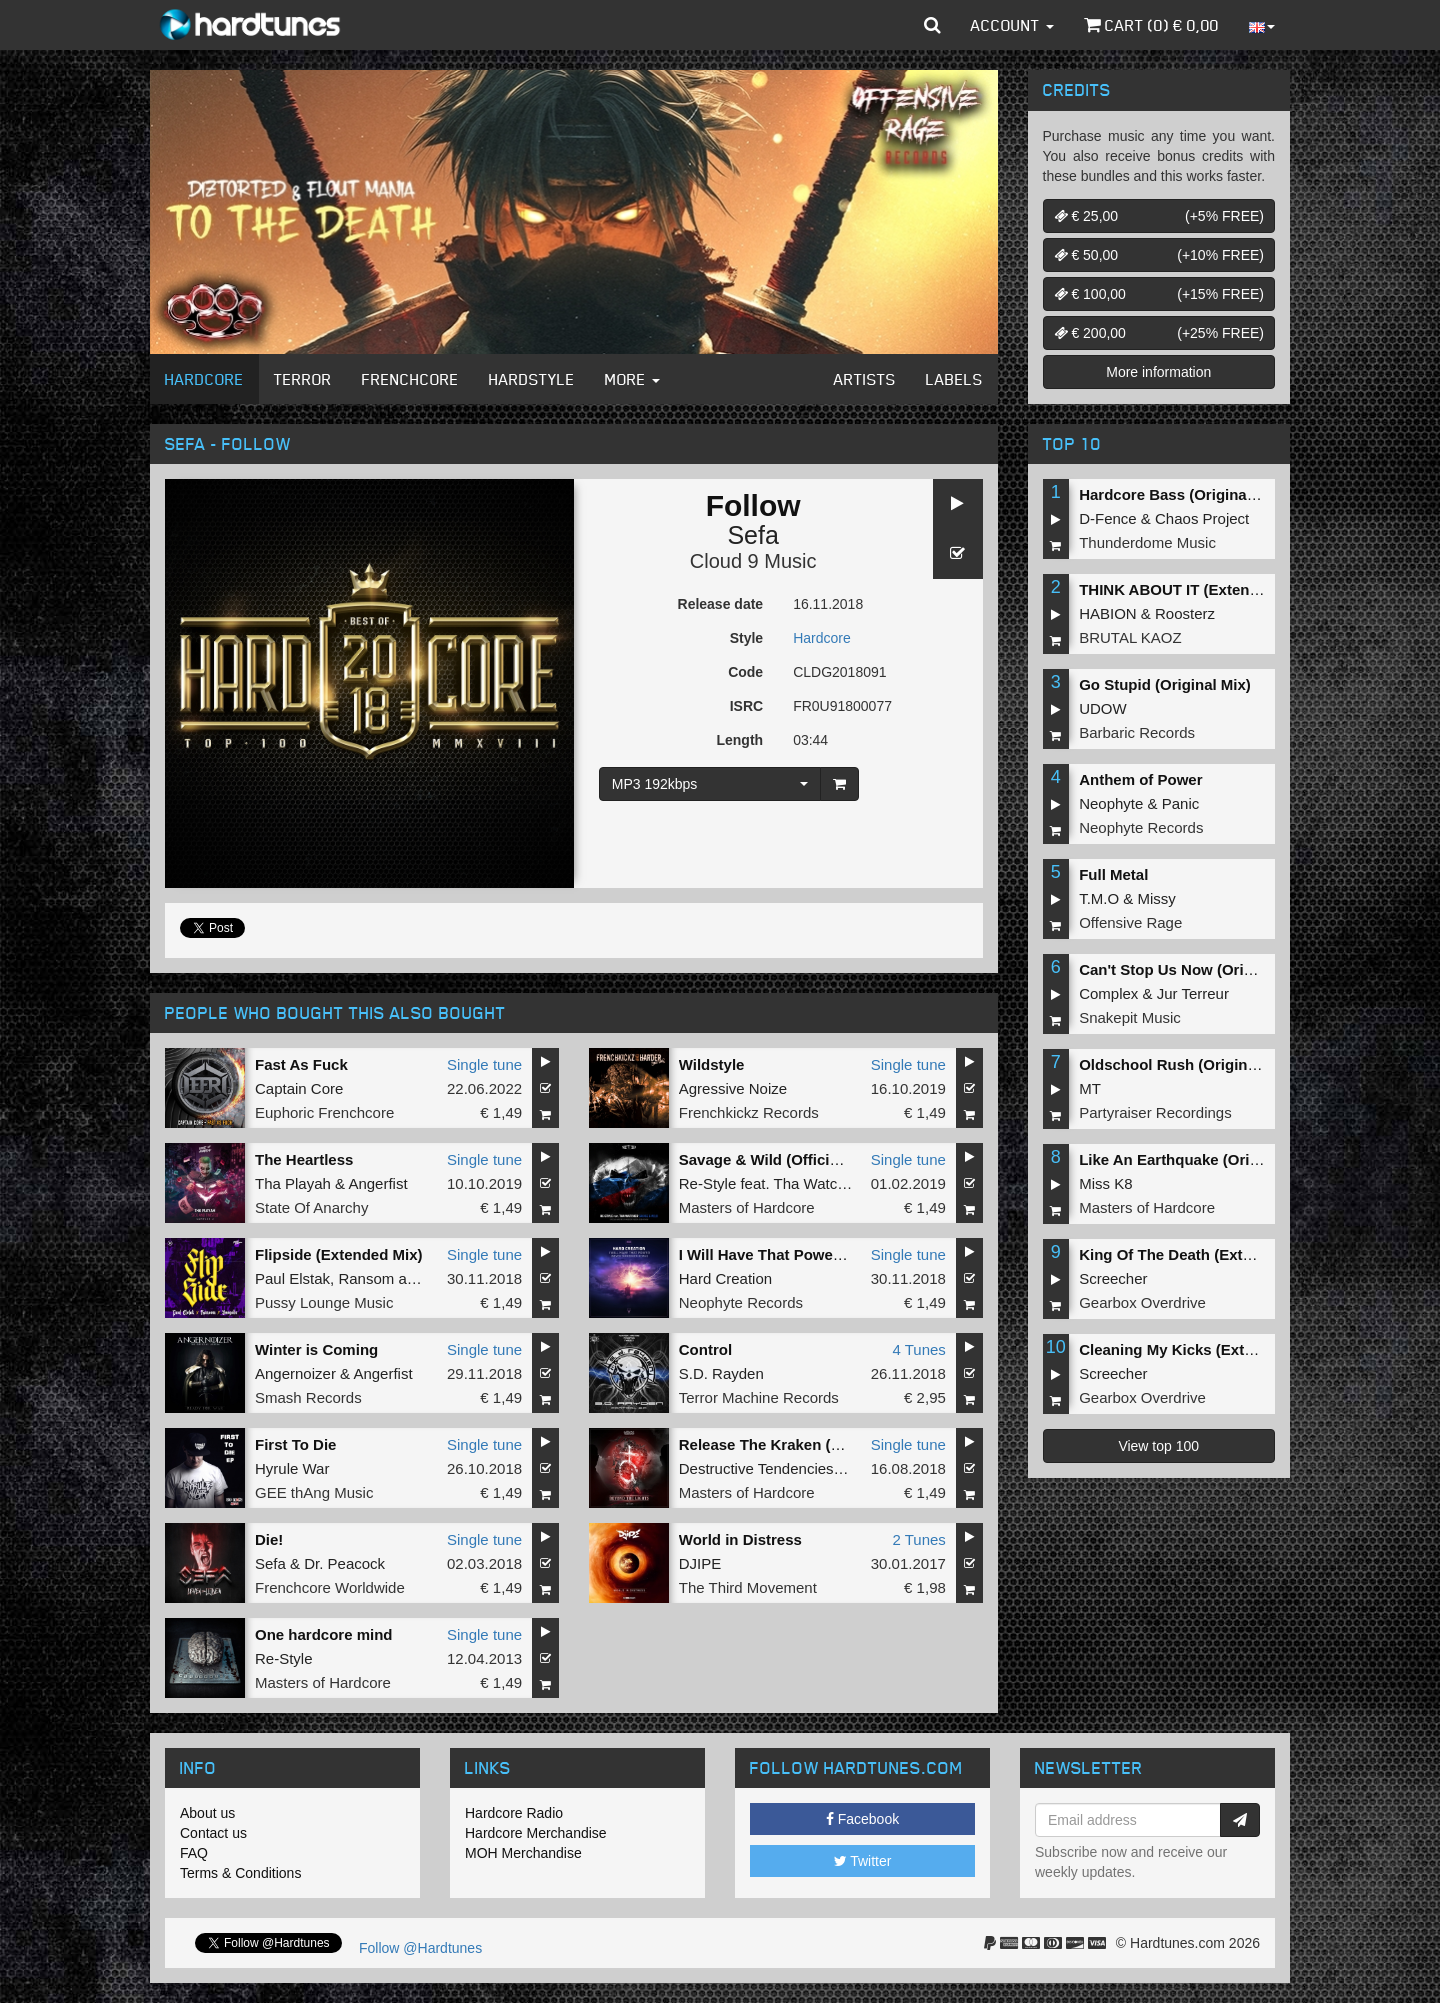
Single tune (484, 1064)
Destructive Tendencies (756, 1468)
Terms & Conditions (240, 1873)
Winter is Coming (316, 1349)
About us (207, 1813)
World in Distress (740, 1539)
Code (745, 672)
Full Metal (1113, 874)
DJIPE (700, 1563)
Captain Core (299, 1088)
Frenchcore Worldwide (330, 1587)
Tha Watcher (816, 1183)
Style (746, 638)
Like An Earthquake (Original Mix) (1199, 1159)
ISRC (746, 706)
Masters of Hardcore (747, 1207)
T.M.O (1099, 898)
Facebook (862, 1819)
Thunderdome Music (1147, 542)
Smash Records (308, 1397)
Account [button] (1012, 25)
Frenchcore (410, 379)
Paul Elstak (292, 1278)
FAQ (194, 1853)
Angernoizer (295, 1373)
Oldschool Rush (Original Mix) (1186, 1064)
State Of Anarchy (311, 1207)
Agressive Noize (733, 1088)
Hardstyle (532, 379)
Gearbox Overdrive (1142, 1302)
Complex (1108, 993)
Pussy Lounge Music (324, 1302)
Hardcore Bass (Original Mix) (1182, 494)
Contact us (213, 1833)
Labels (954, 379)
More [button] (632, 379)
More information (1158, 372)
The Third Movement (748, 1587)
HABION (1108, 613)
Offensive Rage (1130, 922)
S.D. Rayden (721, 1373)
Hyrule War (292, 1468)
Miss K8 (1105, 1183)
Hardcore (204, 379)
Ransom (366, 1278)
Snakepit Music (1130, 1017)
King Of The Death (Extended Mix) (1200, 1254)
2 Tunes (918, 1539)
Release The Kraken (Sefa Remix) (798, 1444)
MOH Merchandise (523, 1853)
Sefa (752, 535)
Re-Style (708, 1183)
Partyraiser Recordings (1155, 1112)
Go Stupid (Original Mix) (1165, 684)
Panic (1181, 803)
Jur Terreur (1193, 993)
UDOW (1103, 708)
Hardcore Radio (514, 1813)
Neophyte (1111, 803)
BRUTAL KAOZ (1130, 637)
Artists (865, 379)
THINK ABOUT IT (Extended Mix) (1194, 589)
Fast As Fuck (301, 1064)
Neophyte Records (741, 1302)
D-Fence (1108, 518)
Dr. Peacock (344, 1563)
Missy (1157, 898)
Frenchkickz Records (749, 1112)
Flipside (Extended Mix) (339, 1254)
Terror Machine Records (759, 1397)
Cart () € (1151, 25)
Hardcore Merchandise (536, 1833)
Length (739, 740)
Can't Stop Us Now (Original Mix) (1196, 969)
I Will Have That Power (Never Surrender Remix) (849, 1254)
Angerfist (377, 1183)
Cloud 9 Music (753, 561)
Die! (269, 1539)
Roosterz (1185, 613)
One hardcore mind (324, 1634)
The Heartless (304, 1159)
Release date (721, 604)
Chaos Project (1202, 518)
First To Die (295, 1444)
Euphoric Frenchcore (324, 1112)
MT (1090, 1088)
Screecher (1113, 1278)
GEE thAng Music (314, 1492)
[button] (932, 25)
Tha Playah (293, 1183)
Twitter (863, 1861)
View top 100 (1158, 1446)
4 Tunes (918, 1349)
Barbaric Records (1137, 732)
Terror (303, 379)
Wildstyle (712, 1064)
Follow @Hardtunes (420, 1948)
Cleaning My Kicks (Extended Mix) (1200, 1349)
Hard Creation (725, 1278)
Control (705, 1349)
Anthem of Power (1140, 779)
